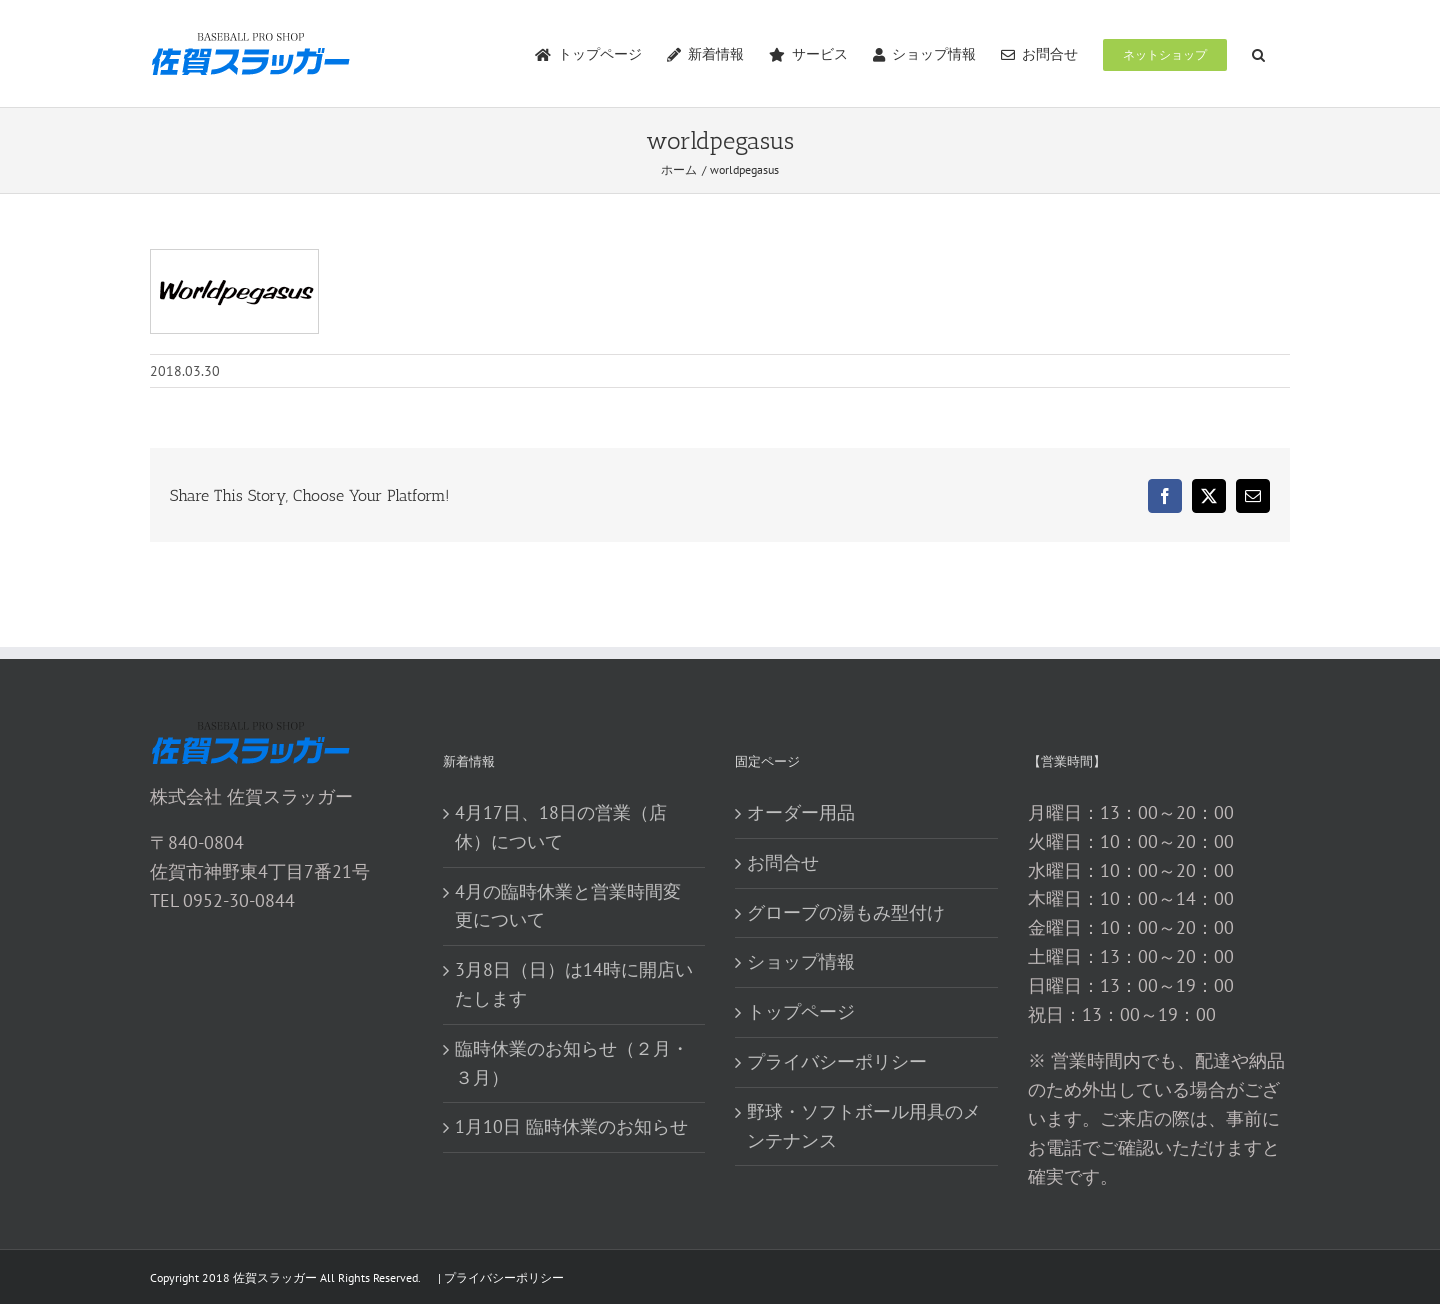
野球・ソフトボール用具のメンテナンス (864, 1126)
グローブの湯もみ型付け (846, 912)
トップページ (801, 1011)
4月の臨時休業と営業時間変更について (568, 906)
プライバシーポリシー (837, 1061)
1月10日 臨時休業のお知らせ (571, 1126)
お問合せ (783, 862)
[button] (1258, 53)
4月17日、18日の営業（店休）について (561, 827)
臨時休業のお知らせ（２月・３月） (572, 1063)
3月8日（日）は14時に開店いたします (574, 984)
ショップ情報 (801, 961)
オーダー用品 (801, 812)
